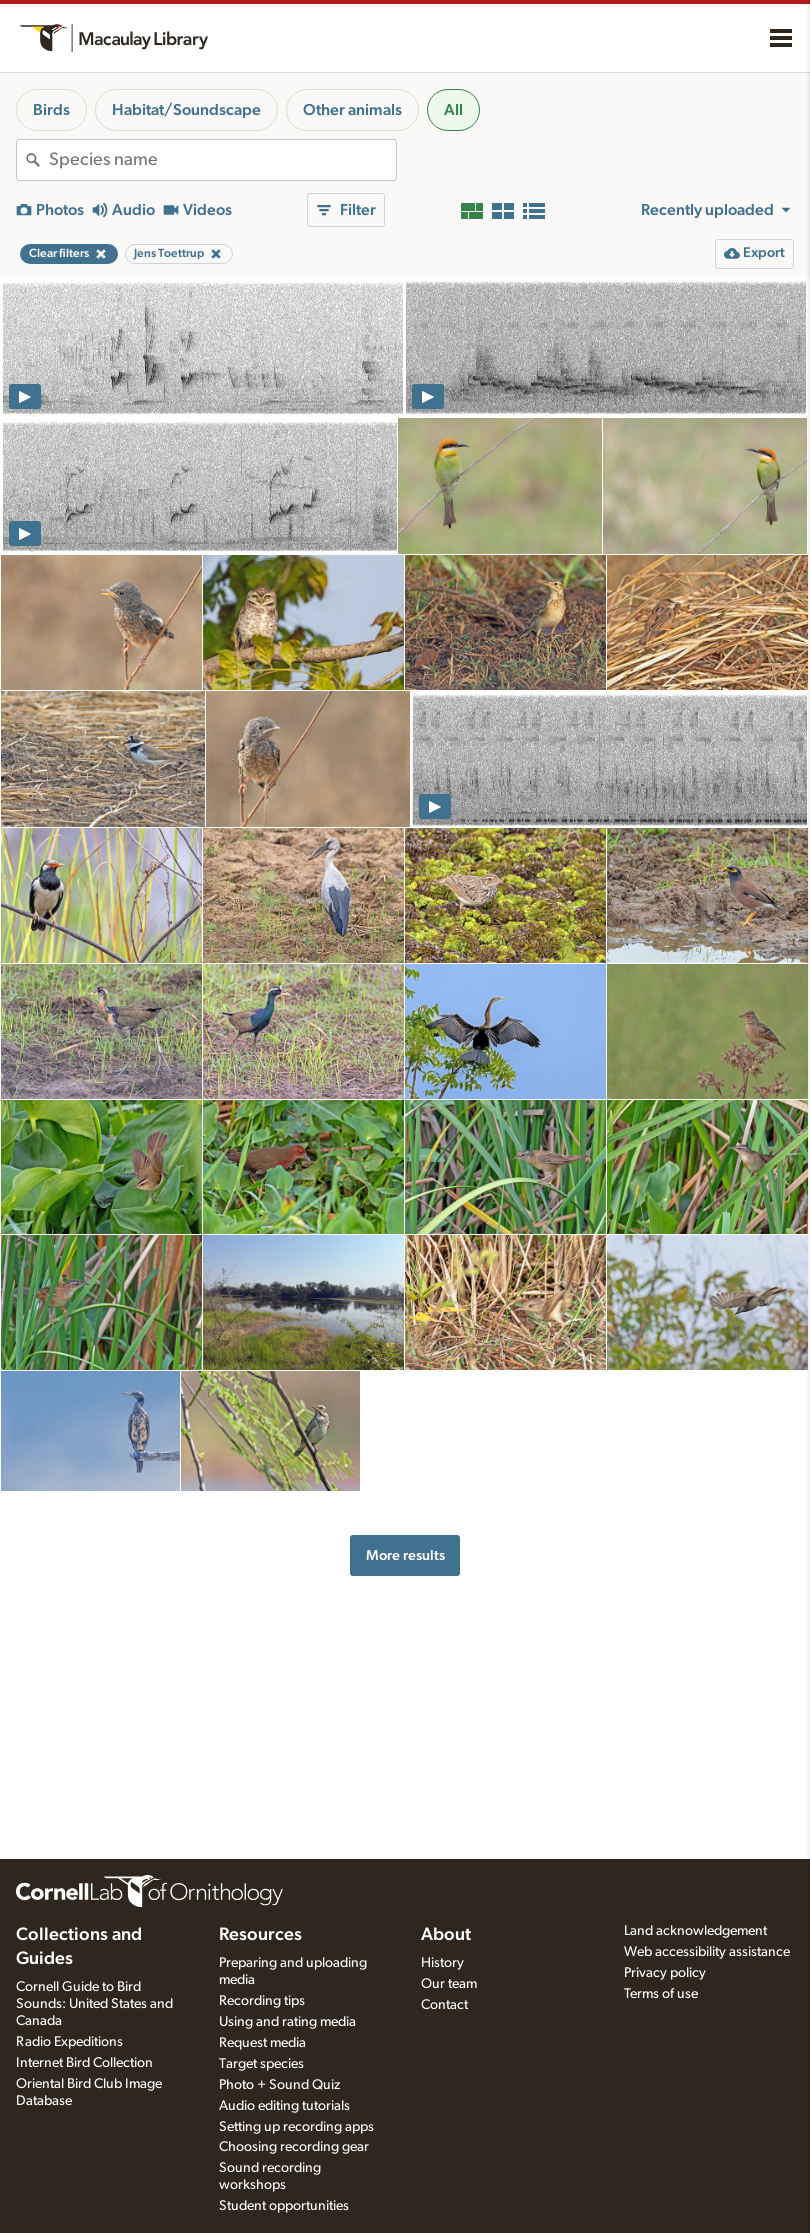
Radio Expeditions (69, 2042)
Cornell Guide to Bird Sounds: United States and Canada (94, 2004)
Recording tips (262, 2001)
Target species (261, 2064)
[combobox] (222, 160)
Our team (449, 1984)
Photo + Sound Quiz (279, 2085)
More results (405, 1555)
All (453, 110)
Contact (444, 2005)
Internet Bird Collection (84, 2063)
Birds (51, 110)
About (446, 1935)
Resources (260, 1935)
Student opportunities (284, 2206)
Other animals (352, 110)
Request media (262, 2043)
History (442, 1963)
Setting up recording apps (296, 2127)
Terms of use (661, 1994)
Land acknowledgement (695, 1931)
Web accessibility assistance (707, 1952)
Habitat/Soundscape (186, 110)
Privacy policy (665, 1973)
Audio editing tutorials (284, 2106)
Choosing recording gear (294, 2147)
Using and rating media (287, 2022)
